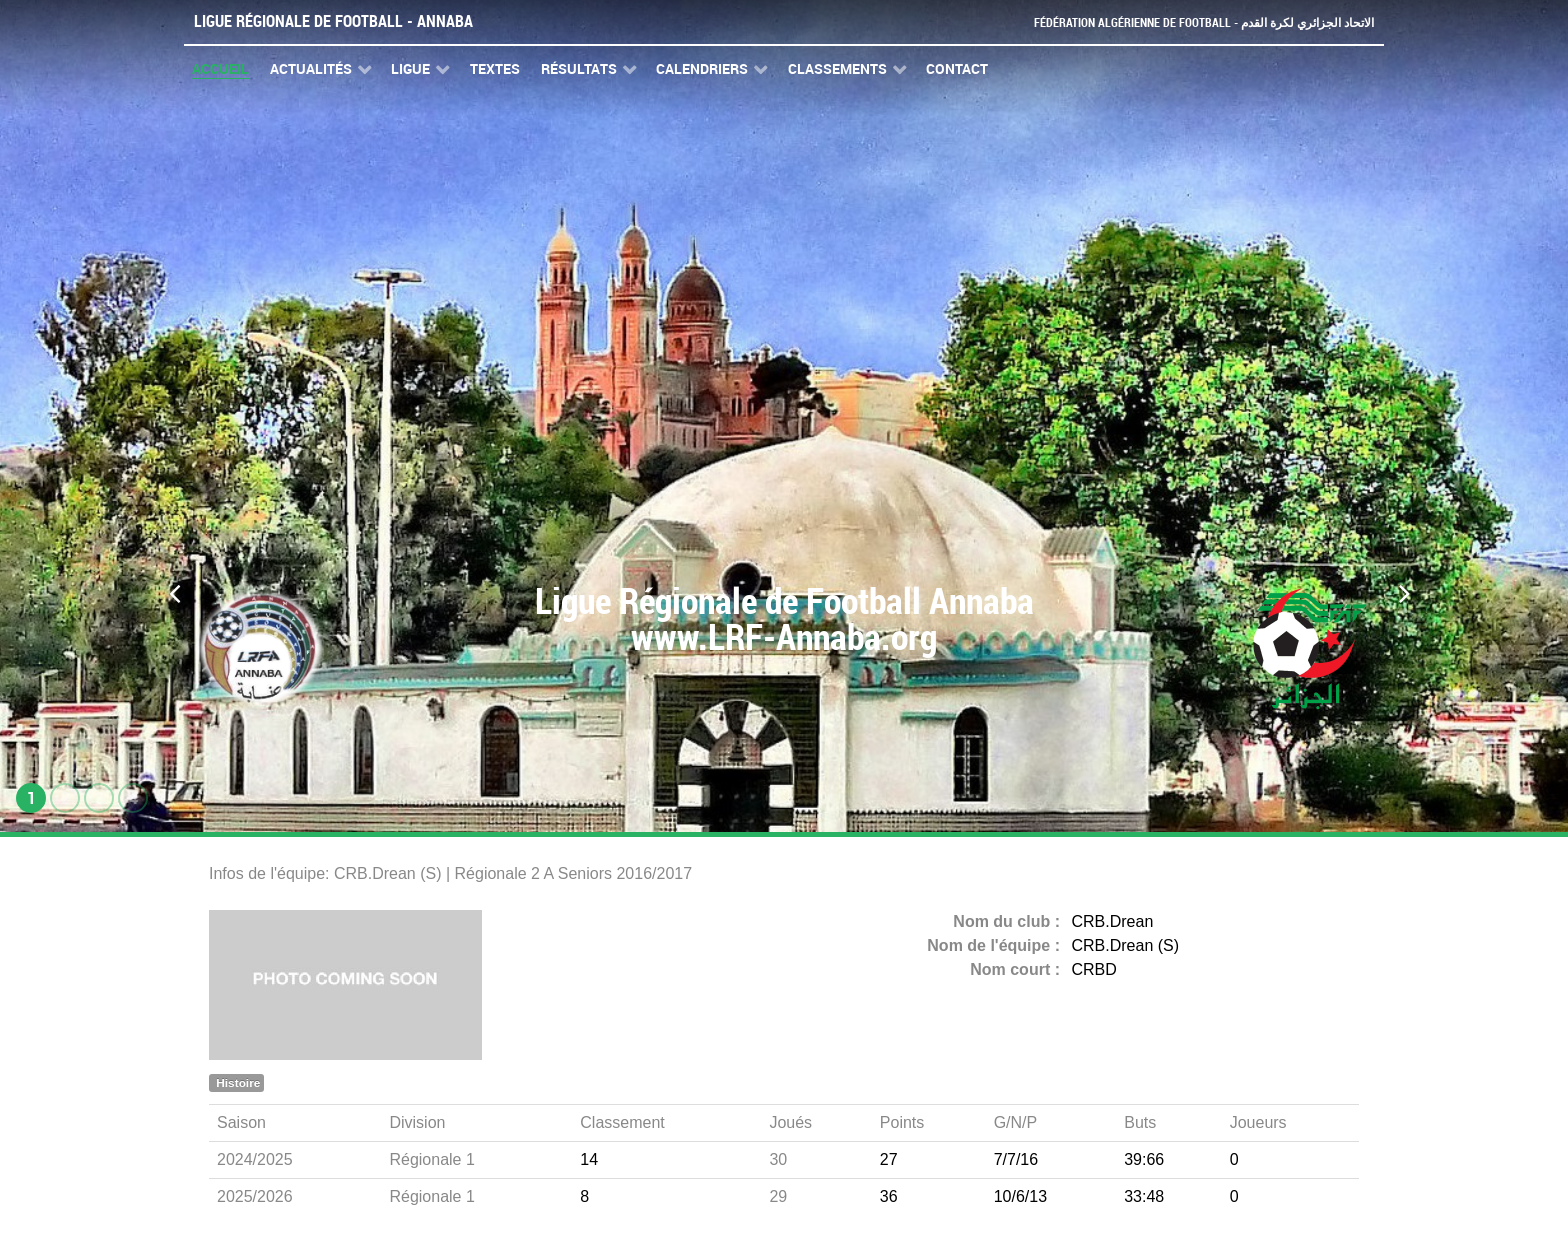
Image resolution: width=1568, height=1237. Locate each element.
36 (889, 1196)
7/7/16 (1016, 1159)
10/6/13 (1020, 1196)
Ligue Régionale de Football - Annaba (333, 21)
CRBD (1094, 969)
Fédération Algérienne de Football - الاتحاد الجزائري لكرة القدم (1196, 22)
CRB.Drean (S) (1126, 945)
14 (589, 1159)
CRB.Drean (1113, 921)
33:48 (1144, 1196)
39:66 (1144, 1159)
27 (889, 1159)
